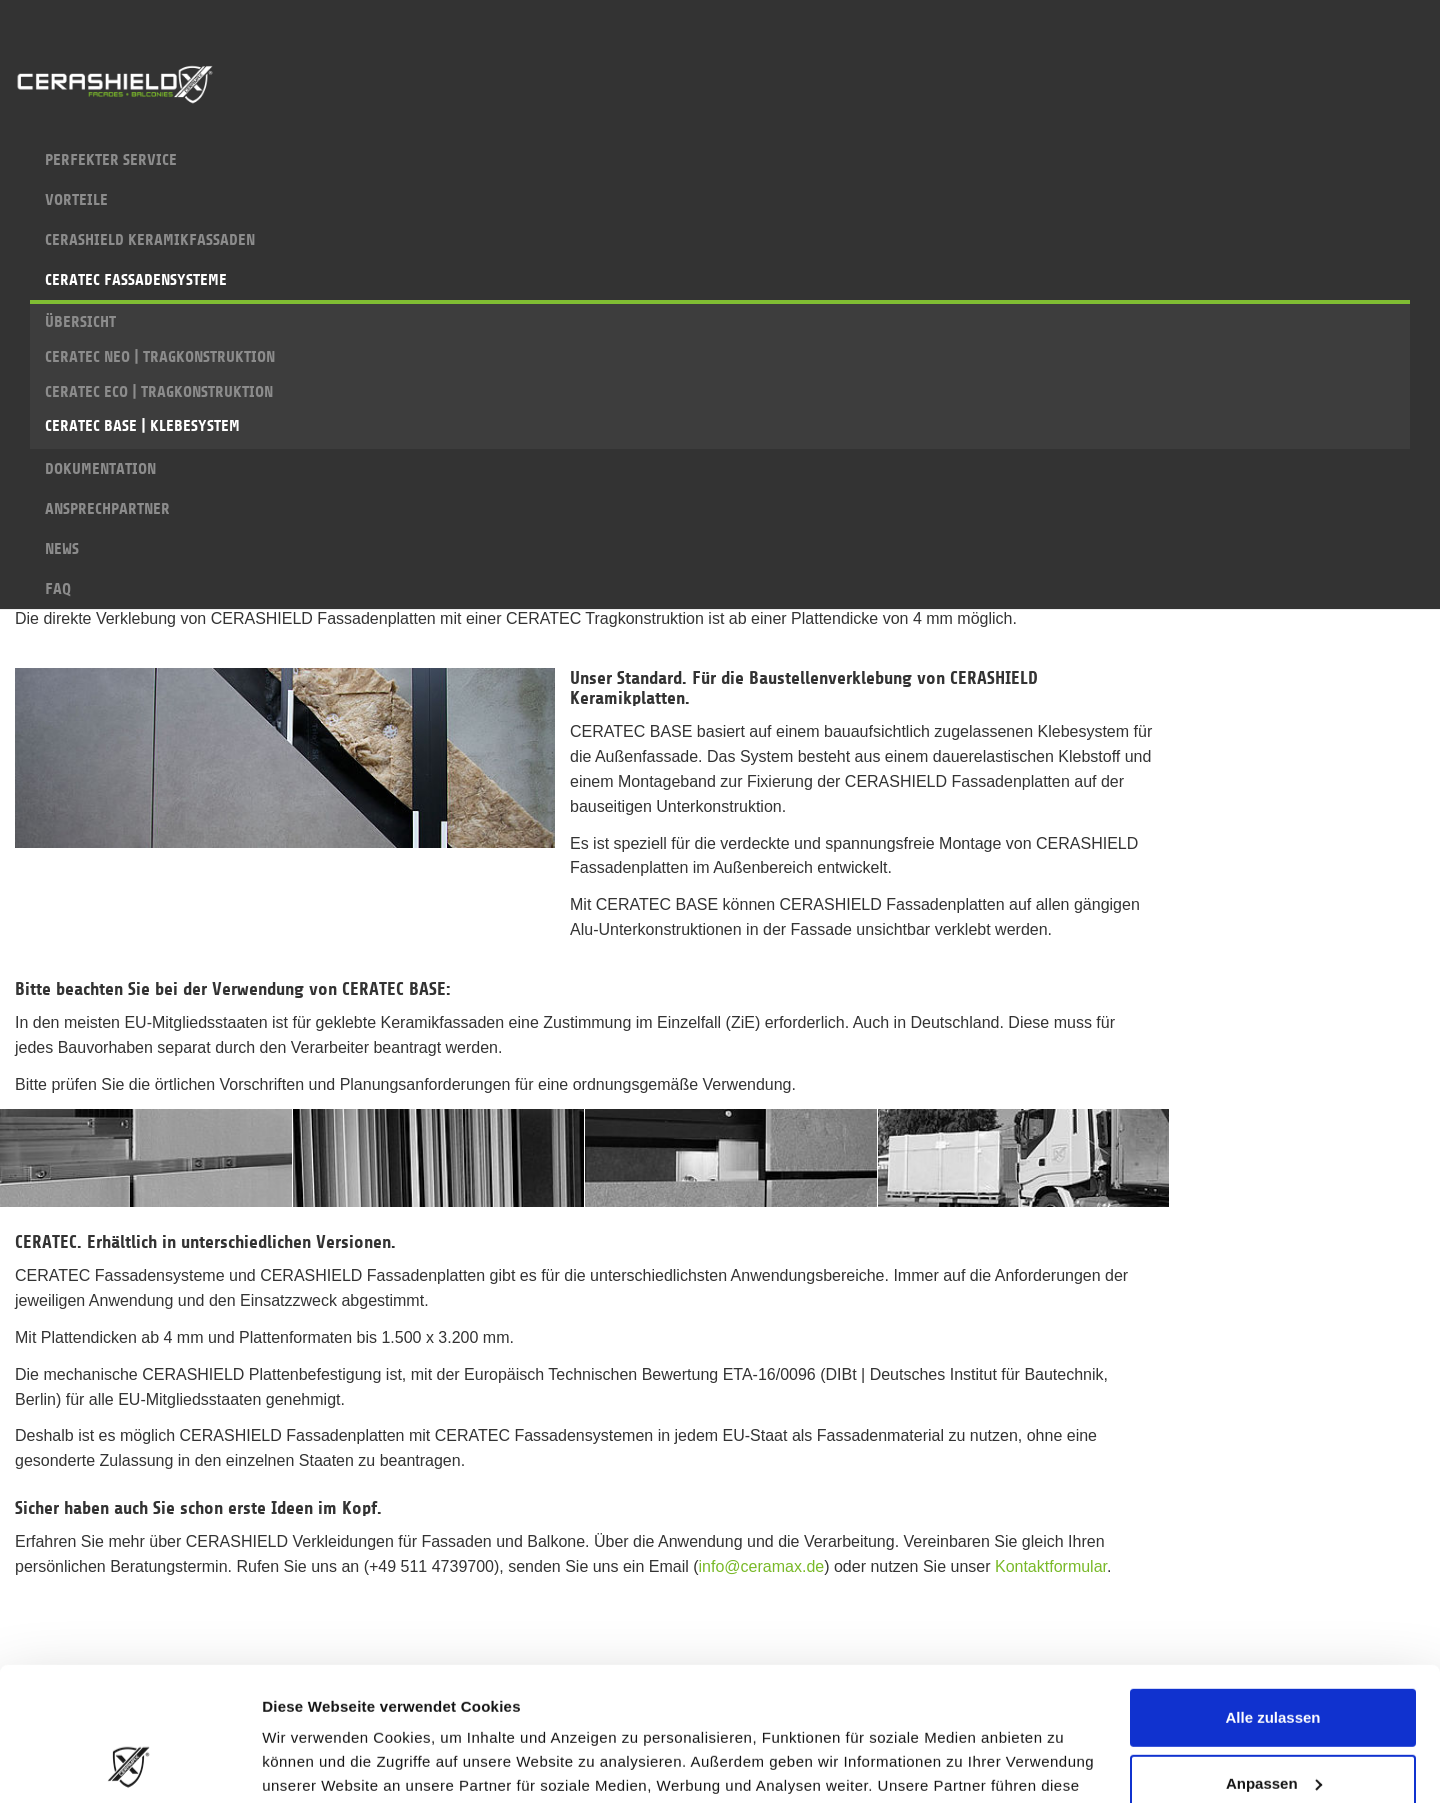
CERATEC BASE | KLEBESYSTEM (142, 426)
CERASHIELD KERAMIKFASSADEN (720, 240)
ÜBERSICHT (80, 322)
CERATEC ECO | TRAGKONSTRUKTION (159, 392)
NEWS (720, 549)
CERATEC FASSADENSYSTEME (720, 285)
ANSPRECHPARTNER (720, 509)
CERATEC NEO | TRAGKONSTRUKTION (160, 357)
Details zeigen (312, 1763)
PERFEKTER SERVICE (720, 160)
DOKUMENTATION (720, 469)
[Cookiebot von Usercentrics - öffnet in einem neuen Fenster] (129, 1764)
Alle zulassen (1272, 1592)
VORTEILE (720, 200)
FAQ (720, 589)
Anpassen (1274, 1657)
